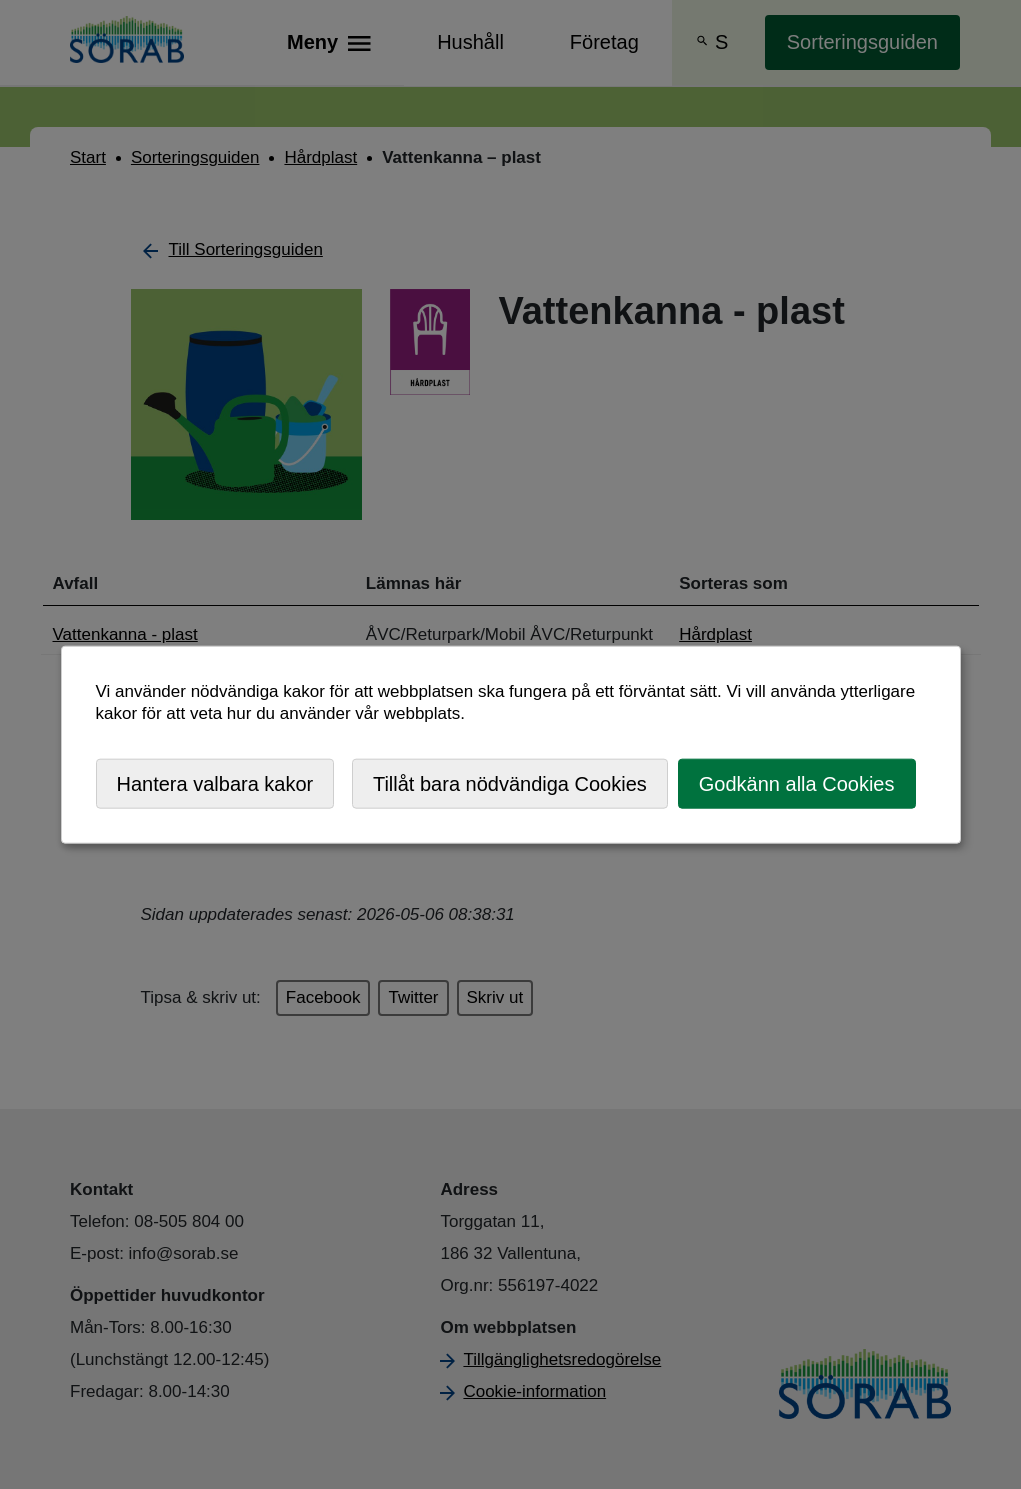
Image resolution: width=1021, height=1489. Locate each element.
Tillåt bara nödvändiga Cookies (510, 783)
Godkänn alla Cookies (797, 783)
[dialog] (511, 744)
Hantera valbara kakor (215, 783)
